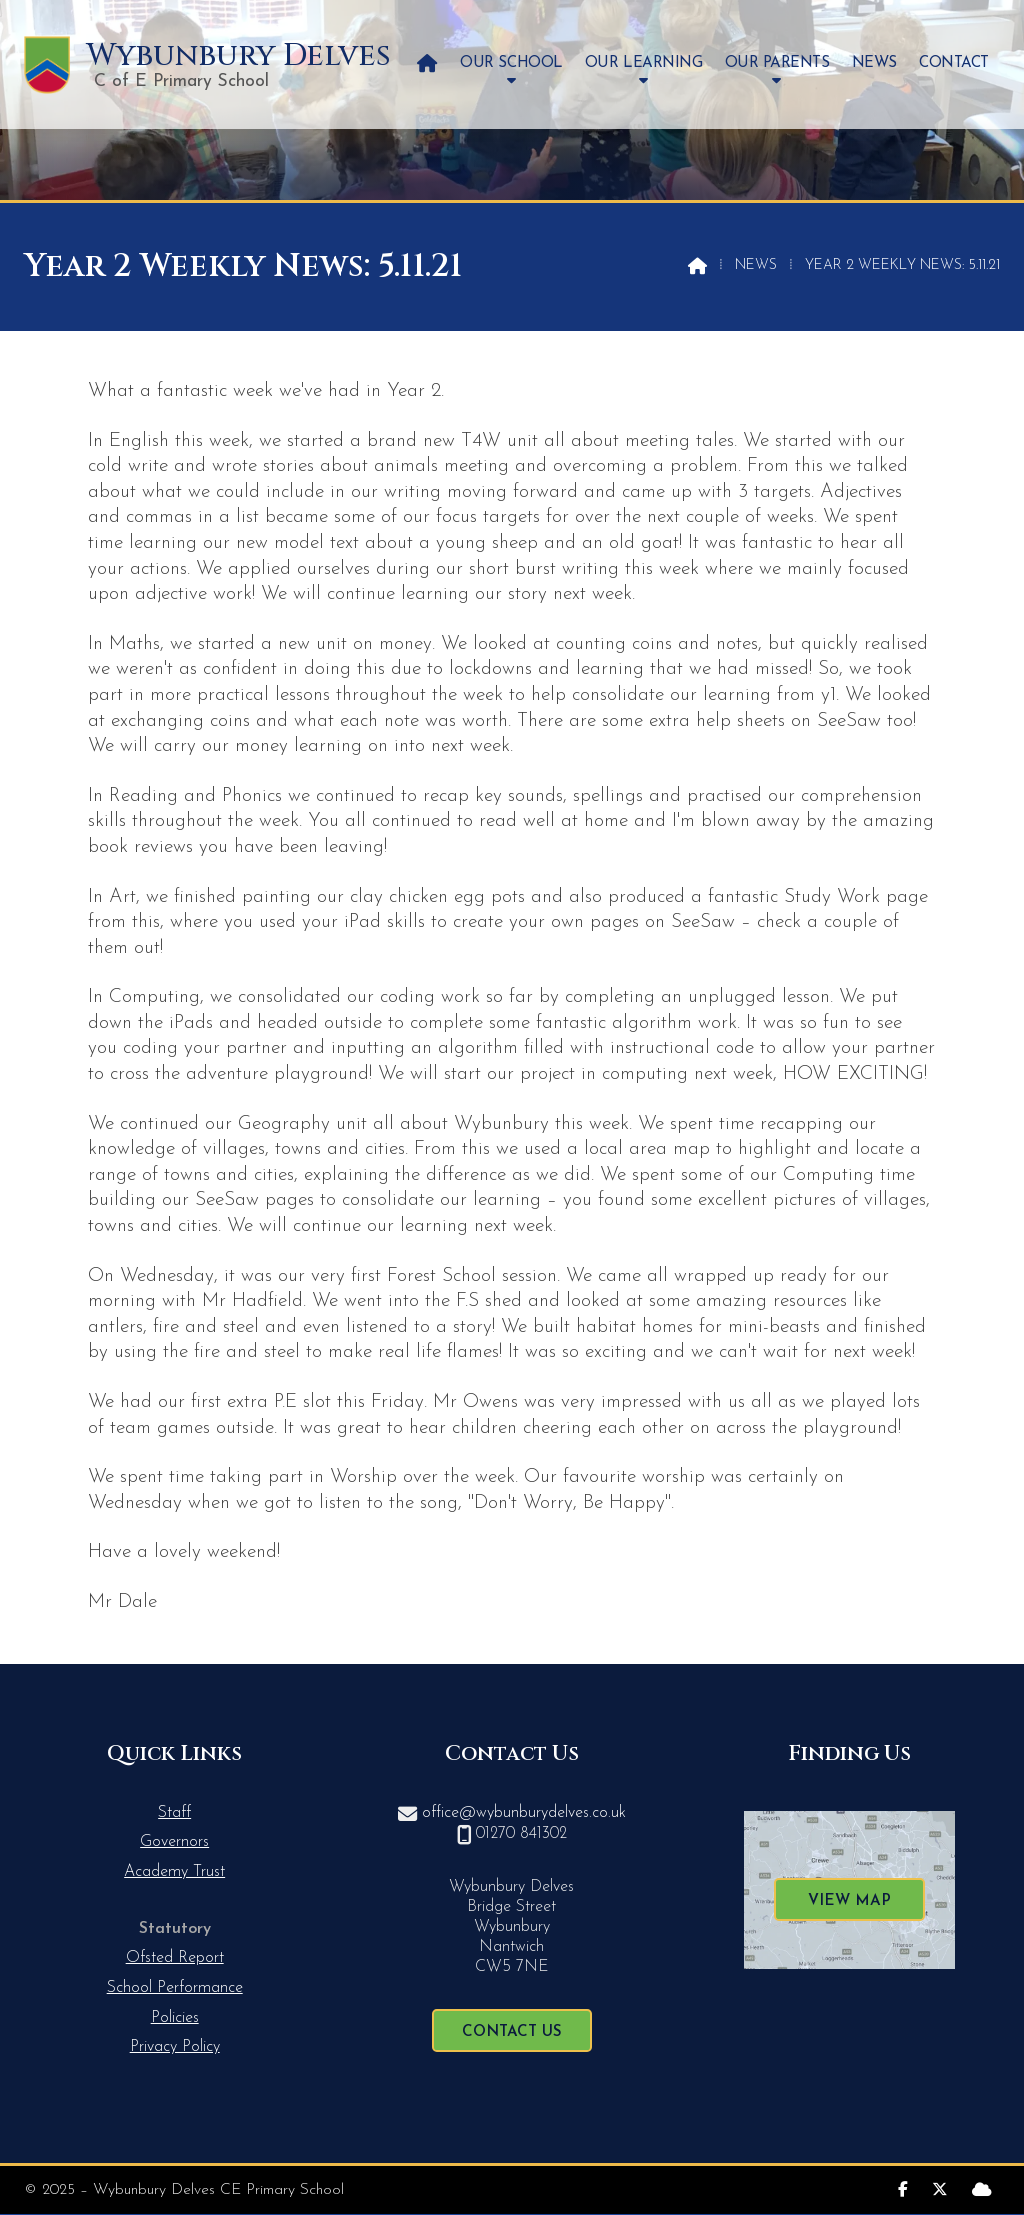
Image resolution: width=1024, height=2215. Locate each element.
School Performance (175, 1988)
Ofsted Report (175, 1958)
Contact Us (512, 2032)
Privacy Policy (175, 2047)
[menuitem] (427, 64)
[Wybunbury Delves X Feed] (940, 2187)
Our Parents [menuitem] (777, 63)
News (756, 265)
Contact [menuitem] (954, 63)
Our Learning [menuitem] (643, 63)
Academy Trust (174, 1872)
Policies (175, 2018)
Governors (174, 1842)
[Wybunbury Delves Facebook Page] (903, 2187)
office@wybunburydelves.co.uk (524, 1813)
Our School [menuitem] (511, 63)
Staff (174, 1813)
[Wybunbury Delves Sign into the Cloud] (982, 2187)
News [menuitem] (874, 63)
